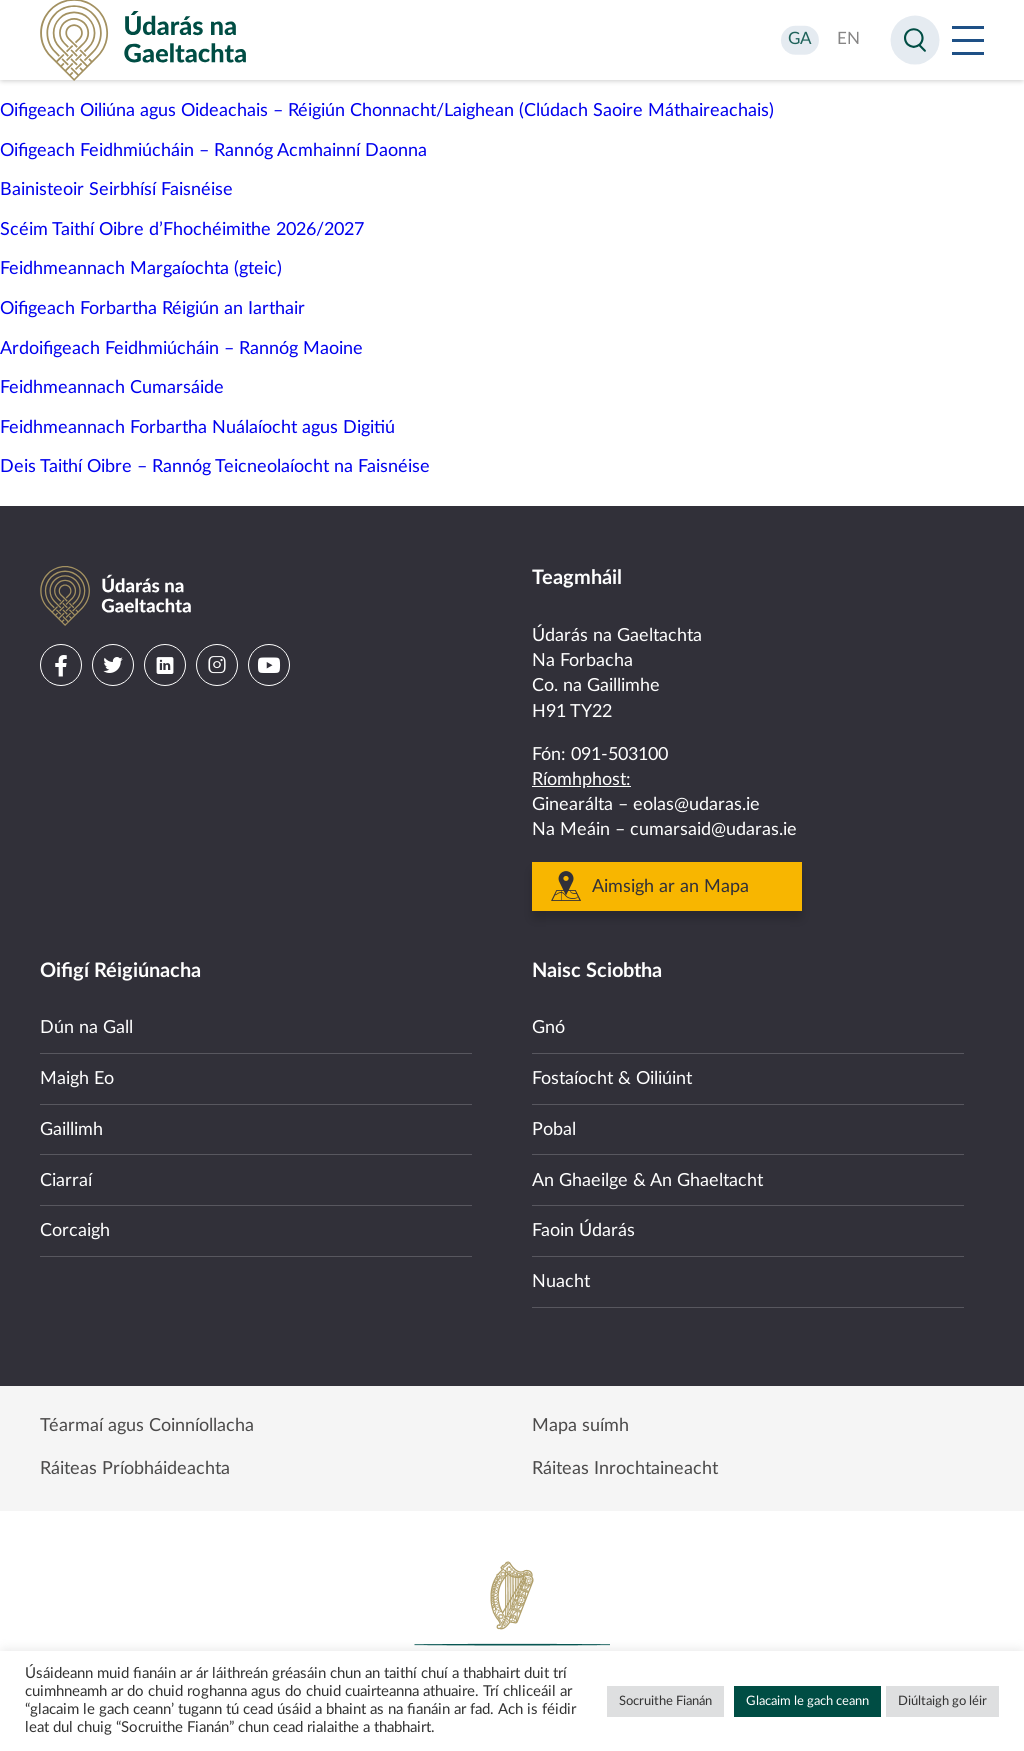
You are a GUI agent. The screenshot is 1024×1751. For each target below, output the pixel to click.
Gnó (548, 1023)
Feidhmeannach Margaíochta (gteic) (141, 269)
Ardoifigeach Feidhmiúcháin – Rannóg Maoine (181, 349)
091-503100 (619, 749)
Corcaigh (75, 1228)
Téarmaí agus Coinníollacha (147, 1425)
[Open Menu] (968, 40)
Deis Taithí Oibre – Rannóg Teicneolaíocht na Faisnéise (215, 467)
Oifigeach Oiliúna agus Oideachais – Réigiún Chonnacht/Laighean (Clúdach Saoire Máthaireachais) (387, 111)
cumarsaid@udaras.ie (713, 825)
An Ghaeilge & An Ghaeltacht (647, 1177)
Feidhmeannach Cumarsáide (112, 388)
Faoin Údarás (583, 1228)
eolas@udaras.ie (696, 800)
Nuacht (561, 1279)
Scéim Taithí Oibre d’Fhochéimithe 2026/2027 (182, 230)
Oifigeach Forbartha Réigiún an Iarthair (152, 309)
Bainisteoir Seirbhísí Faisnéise (116, 190)
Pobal (554, 1125)
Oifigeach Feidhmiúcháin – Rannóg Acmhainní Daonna (213, 151)
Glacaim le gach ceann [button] (807, 1701)
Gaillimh (71, 1125)
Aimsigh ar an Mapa (670, 881)
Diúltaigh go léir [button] (942, 1701)
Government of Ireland (512, 1627)
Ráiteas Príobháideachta (135, 1469)
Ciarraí (66, 1177)
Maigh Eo (77, 1074)
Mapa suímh (580, 1425)
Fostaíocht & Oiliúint (612, 1074)
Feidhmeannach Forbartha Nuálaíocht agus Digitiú (197, 428)
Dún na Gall (86, 1023)
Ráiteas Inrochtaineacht (625, 1469)
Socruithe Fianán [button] (665, 1701)
